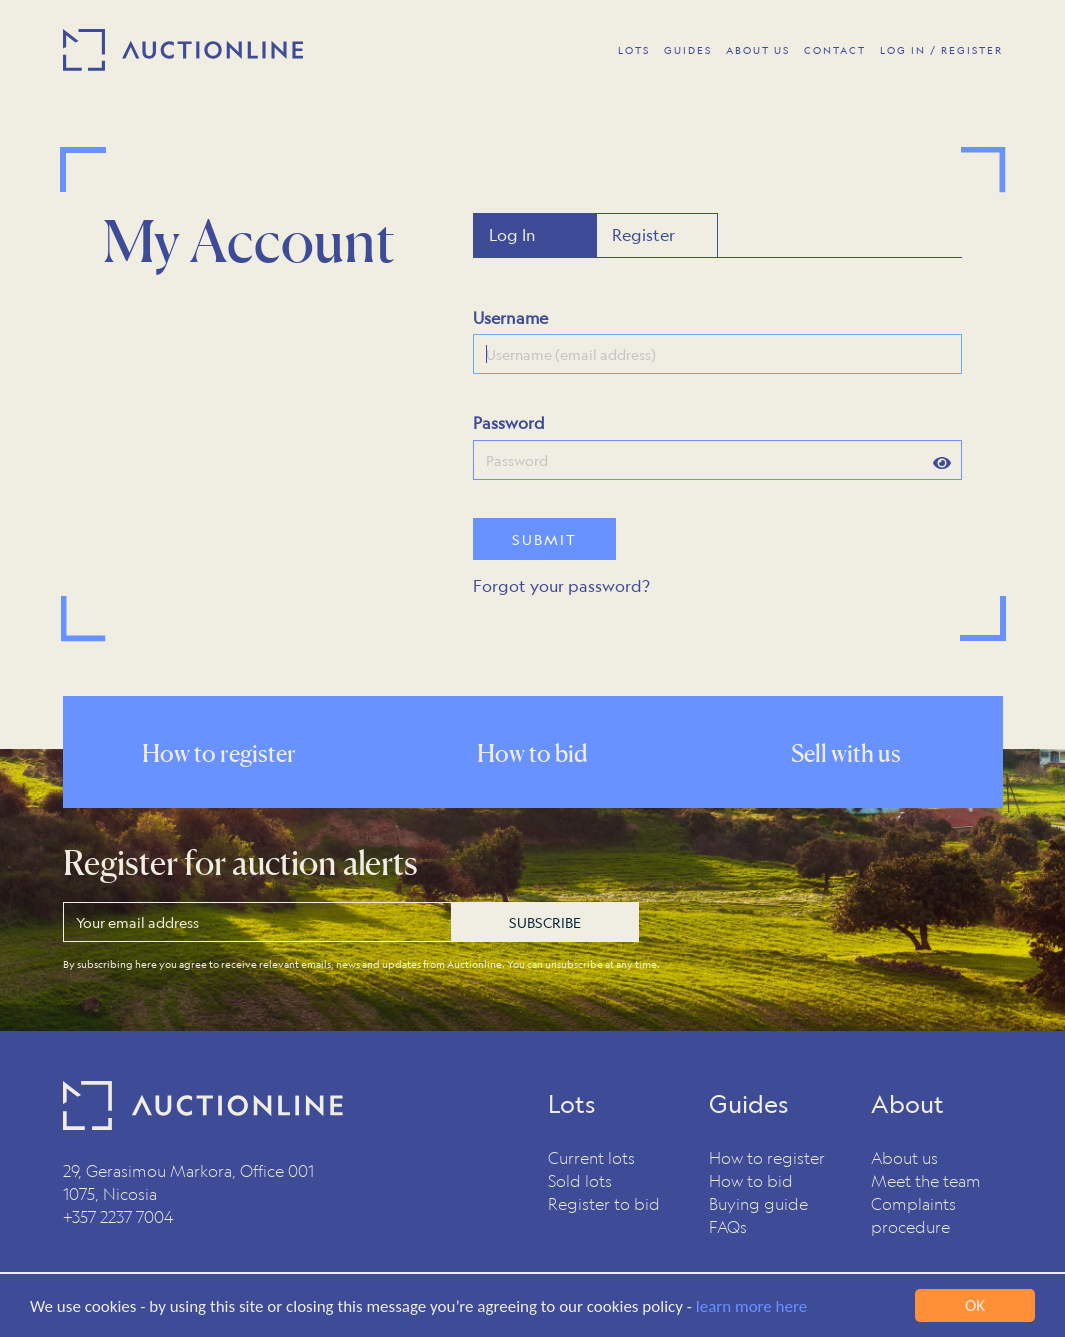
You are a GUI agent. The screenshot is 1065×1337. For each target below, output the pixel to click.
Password (509, 422)
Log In (512, 234)
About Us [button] (758, 50)
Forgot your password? (561, 585)
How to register (767, 1157)
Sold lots (580, 1180)
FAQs (728, 1226)
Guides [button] (688, 50)
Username (510, 317)
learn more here (751, 1307)
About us (904, 1157)
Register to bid (604, 1203)
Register (643, 234)
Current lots (591, 1157)
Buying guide (758, 1203)
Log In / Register (941, 50)
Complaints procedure (913, 1215)
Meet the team (926, 1180)
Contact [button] (835, 50)
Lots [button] (634, 50)
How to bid (751, 1180)
